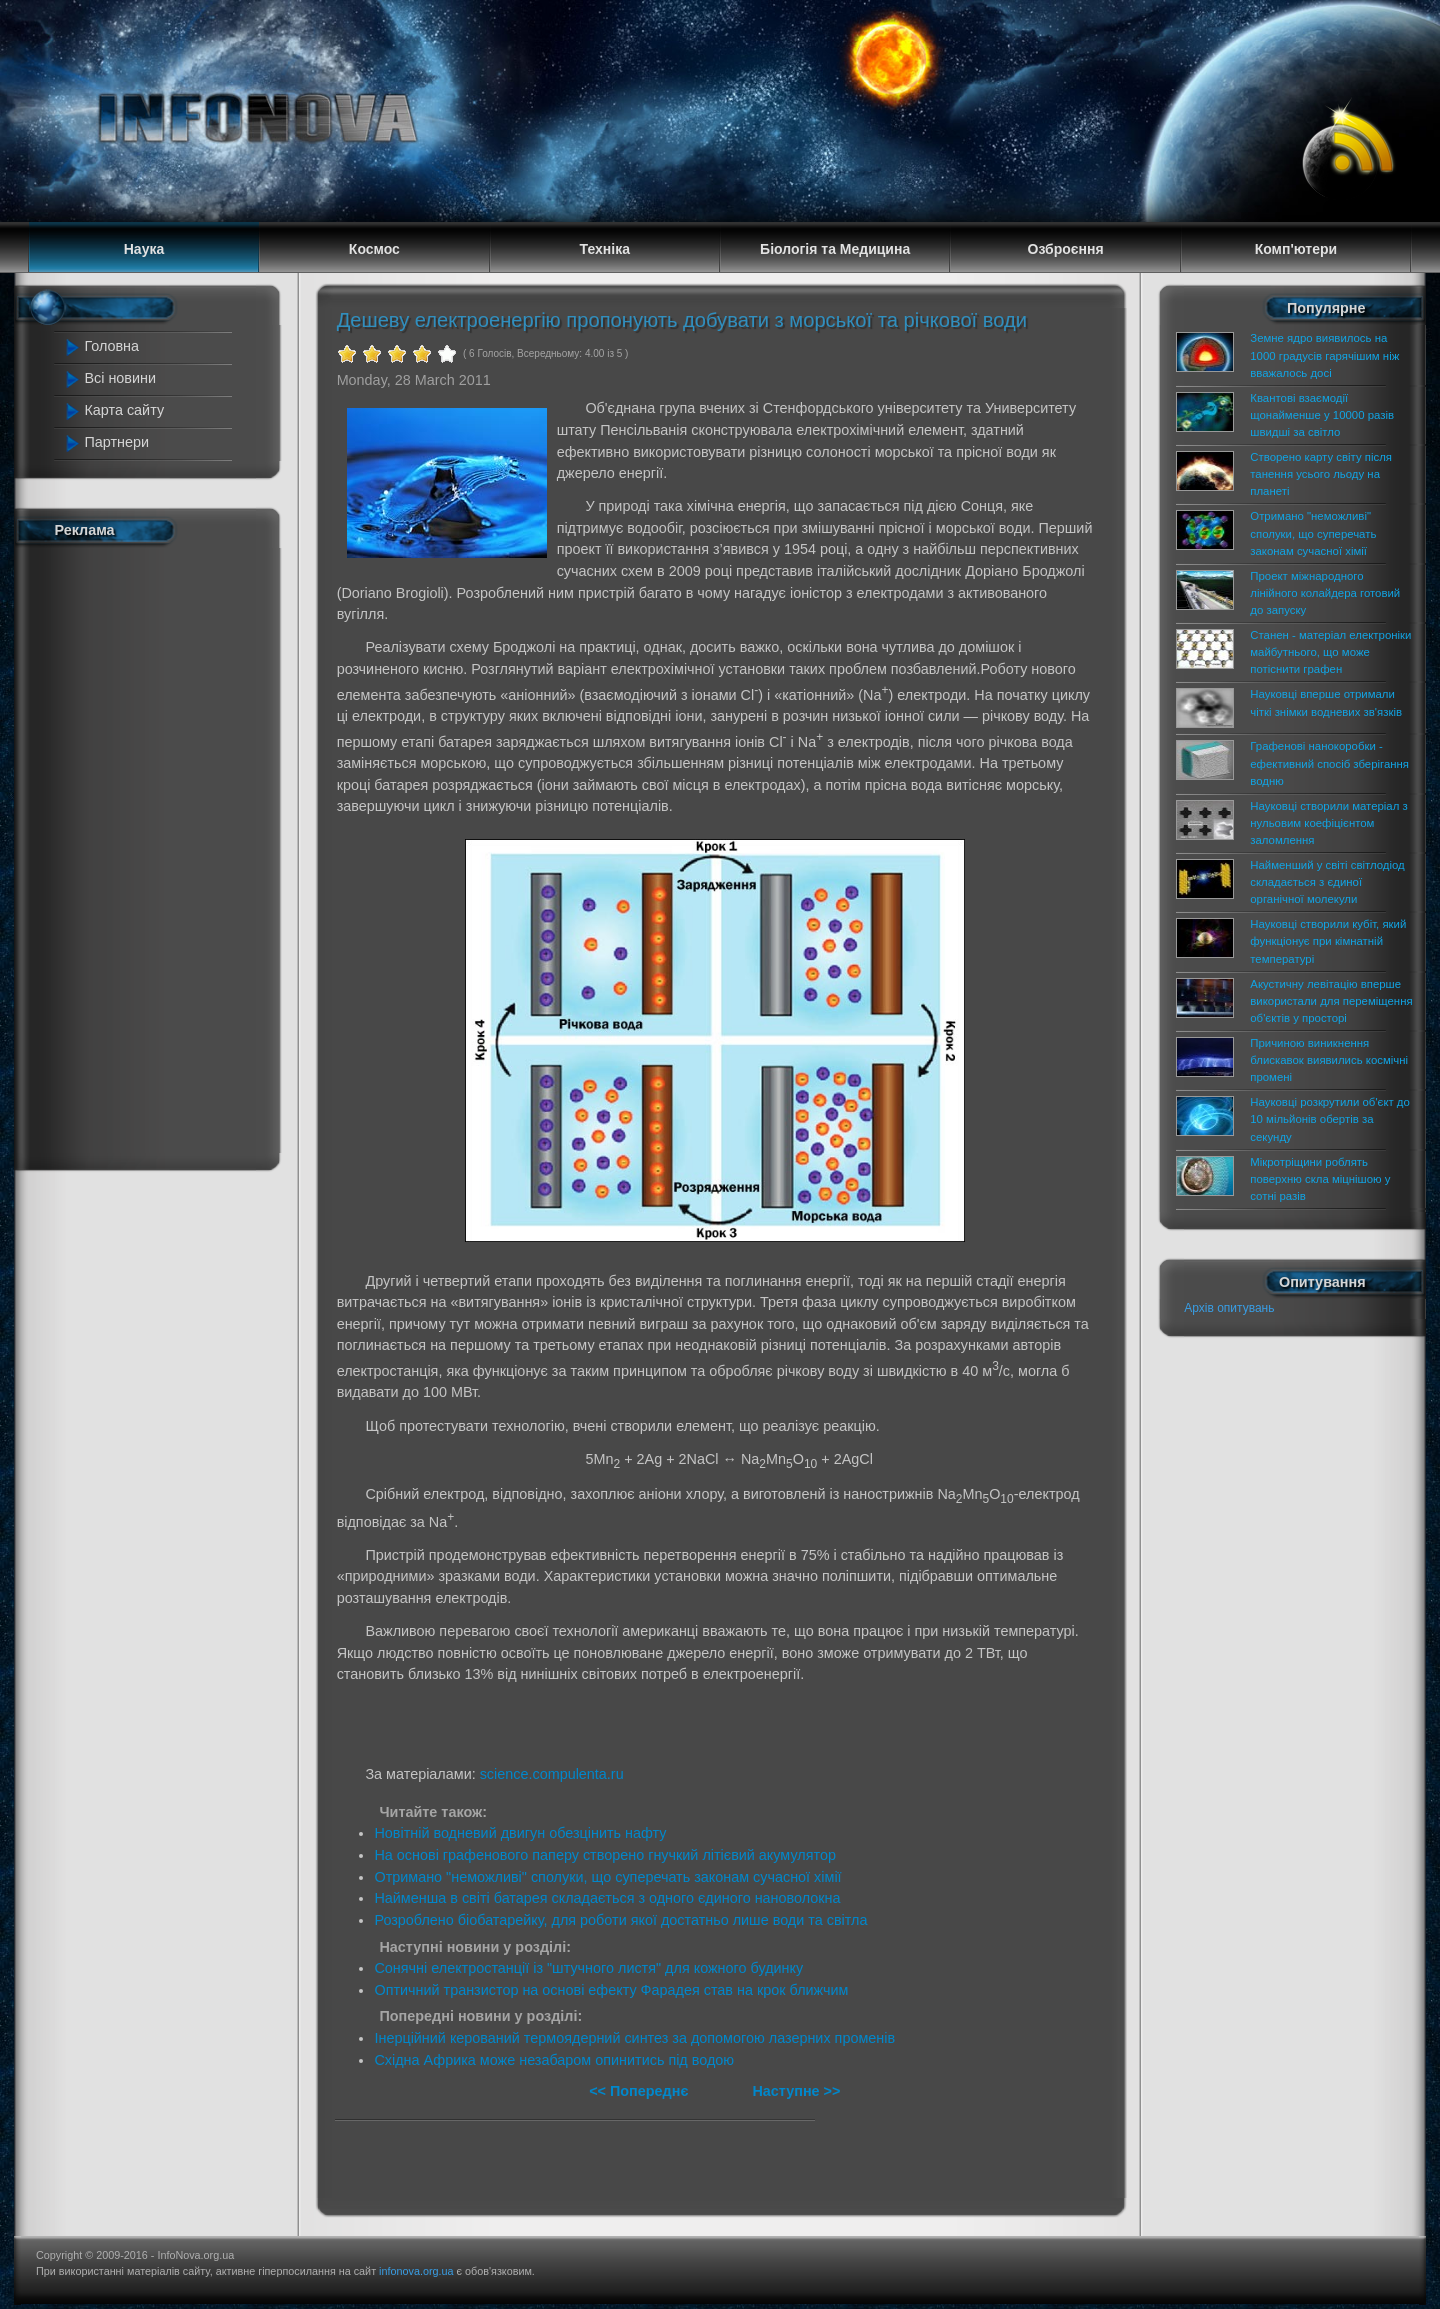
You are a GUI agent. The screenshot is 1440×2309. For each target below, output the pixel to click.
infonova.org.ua (416, 2271)
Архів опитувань (1229, 1308)
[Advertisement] (150, 853)
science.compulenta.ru (552, 1774)
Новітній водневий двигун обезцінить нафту (520, 1833)
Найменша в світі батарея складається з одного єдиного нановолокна (607, 1898)
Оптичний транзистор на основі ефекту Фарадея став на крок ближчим (611, 1990)
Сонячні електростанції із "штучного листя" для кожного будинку (588, 1968)
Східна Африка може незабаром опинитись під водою (554, 2060)
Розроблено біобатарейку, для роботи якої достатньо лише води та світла (620, 1920)
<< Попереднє (640, 2091)
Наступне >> (796, 2091)
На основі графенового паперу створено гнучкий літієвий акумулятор (604, 1855)
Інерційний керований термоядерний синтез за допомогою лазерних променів (634, 2038)
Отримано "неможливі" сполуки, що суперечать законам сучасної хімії (607, 1877)
